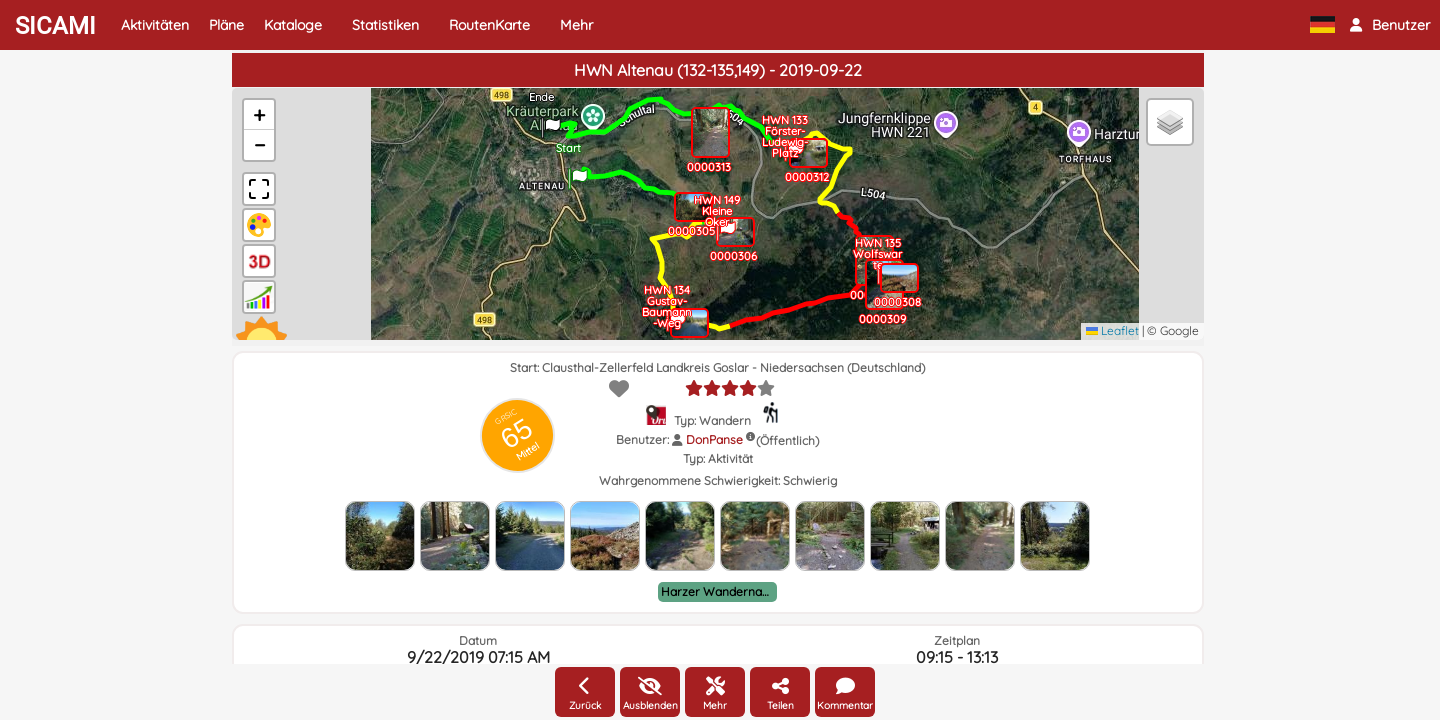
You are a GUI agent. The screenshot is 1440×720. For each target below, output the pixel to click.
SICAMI (55, 26)
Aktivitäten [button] (155, 25)
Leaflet (1112, 330)
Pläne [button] (226, 25)
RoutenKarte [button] (489, 25)
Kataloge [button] (293, 25)
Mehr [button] (576, 25)
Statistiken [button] (385, 25)
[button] (1390, 25)
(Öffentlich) (787, 440)
